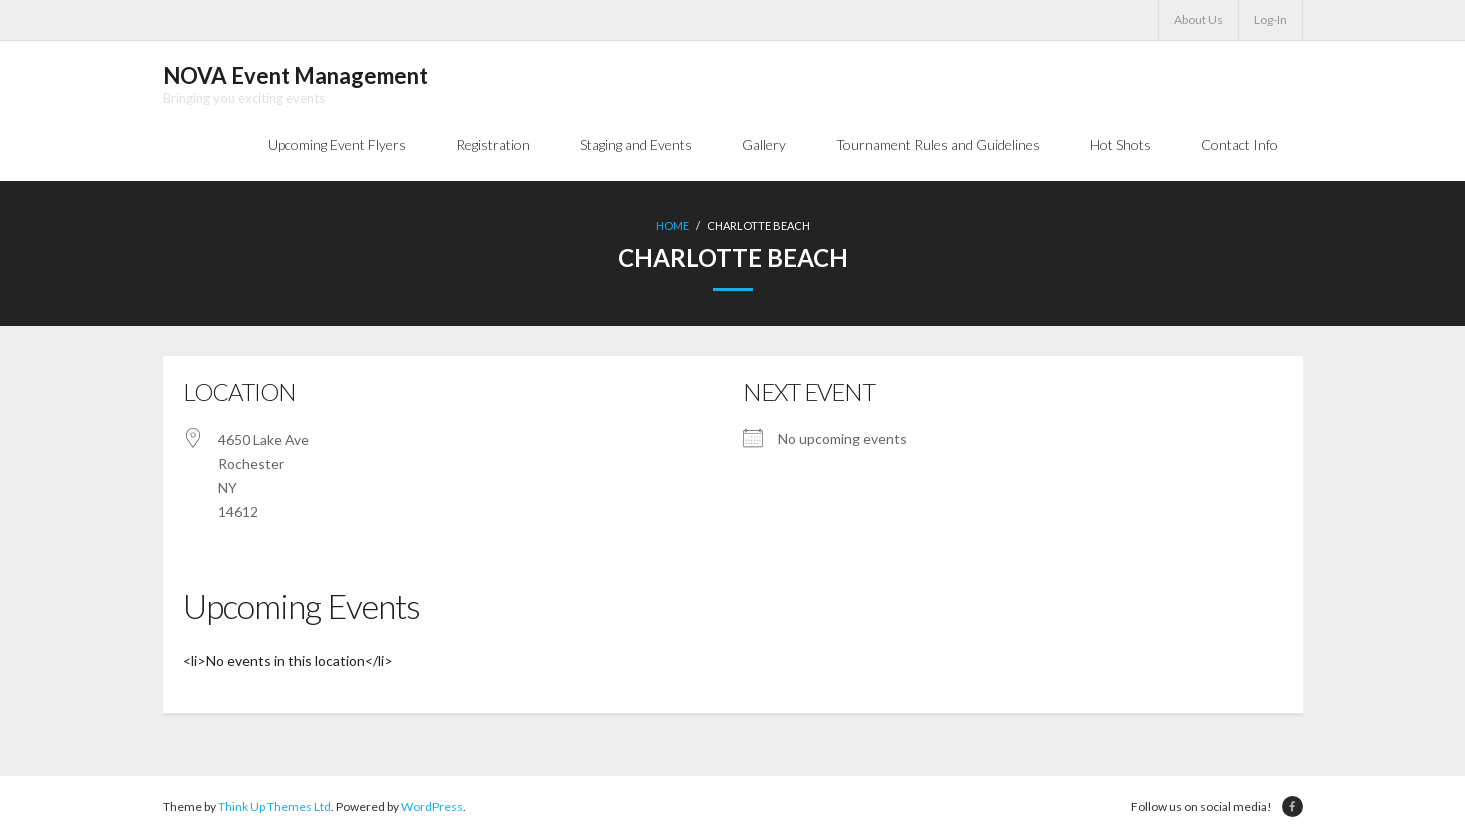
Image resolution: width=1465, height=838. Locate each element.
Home (672, 225)
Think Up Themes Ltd (274, 806)
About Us (1198, 19)
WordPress (432, 806)
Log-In (1270, 19)
